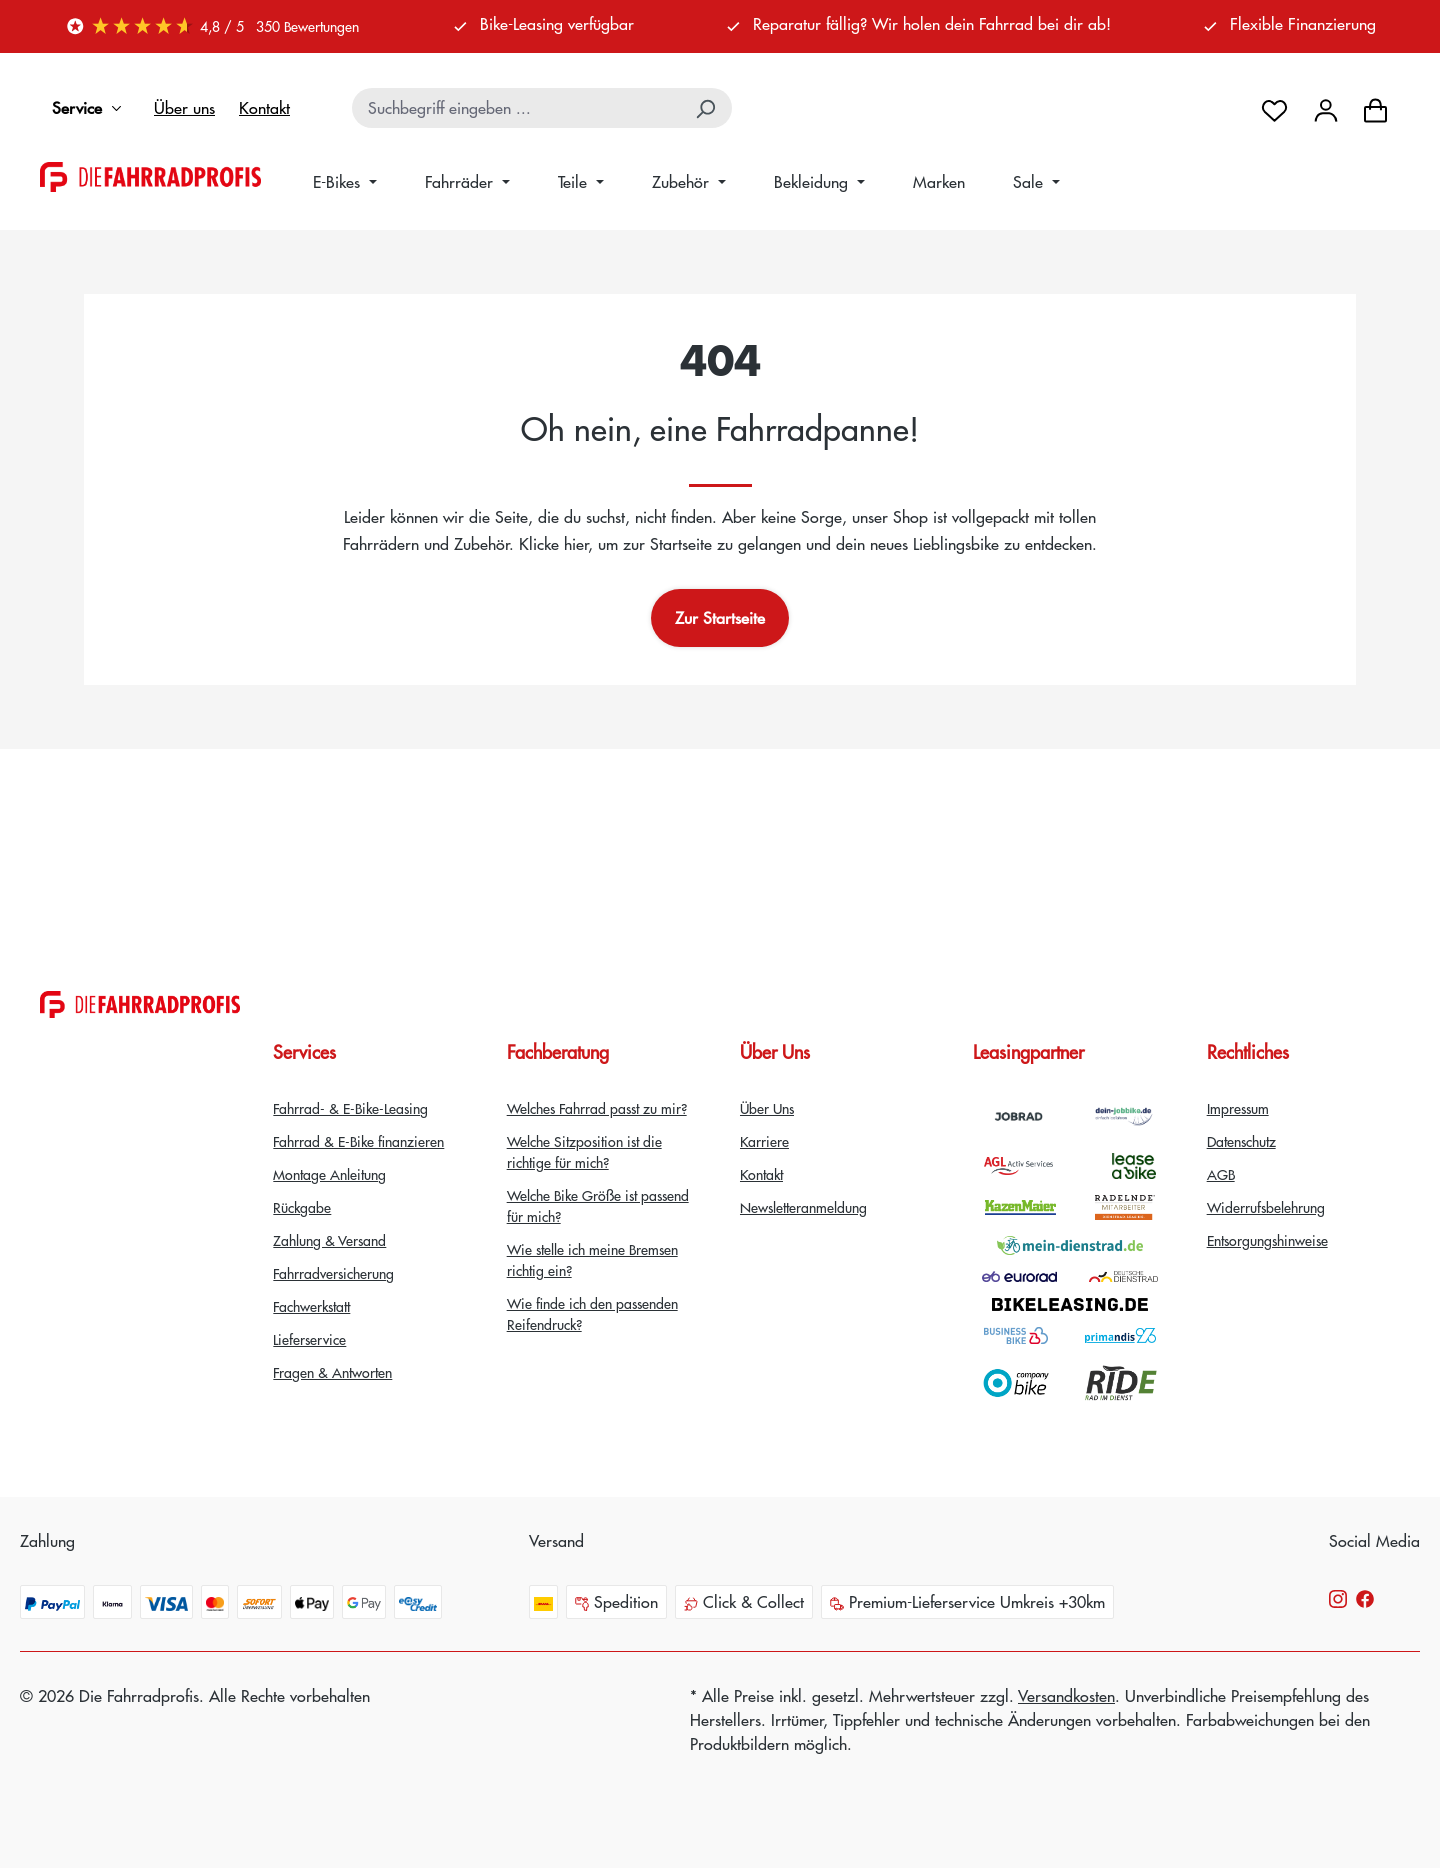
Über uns (184, 107)
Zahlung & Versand (329, 1240)
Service (91, 107)
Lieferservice (309, 1339)
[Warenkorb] (1375, 108)
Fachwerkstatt (311, 1306)
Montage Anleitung (329, 1174)
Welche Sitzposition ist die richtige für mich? (584, 1151)
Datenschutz (1241, 1141)
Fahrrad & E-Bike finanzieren (358, 1141)
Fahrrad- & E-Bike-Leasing (350, 1108)
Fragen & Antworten (332, 1372)
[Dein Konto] (1326, 108)
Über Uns (767, 1108)
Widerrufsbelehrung (1266, 1207)
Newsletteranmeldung (803, 1207)
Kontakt (264, 107)
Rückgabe (302, 1207)
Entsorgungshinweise (1267, 1240)
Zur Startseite (720, 617)
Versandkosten (1066, 1695)
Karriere (764, 1141)
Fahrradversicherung (333, 1273)
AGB (1221, 1174)
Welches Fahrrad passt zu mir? (597, 1108)
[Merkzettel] (1274, 108)
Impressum (1238, 1108)
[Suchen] (707, 108)
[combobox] (517, 108)
